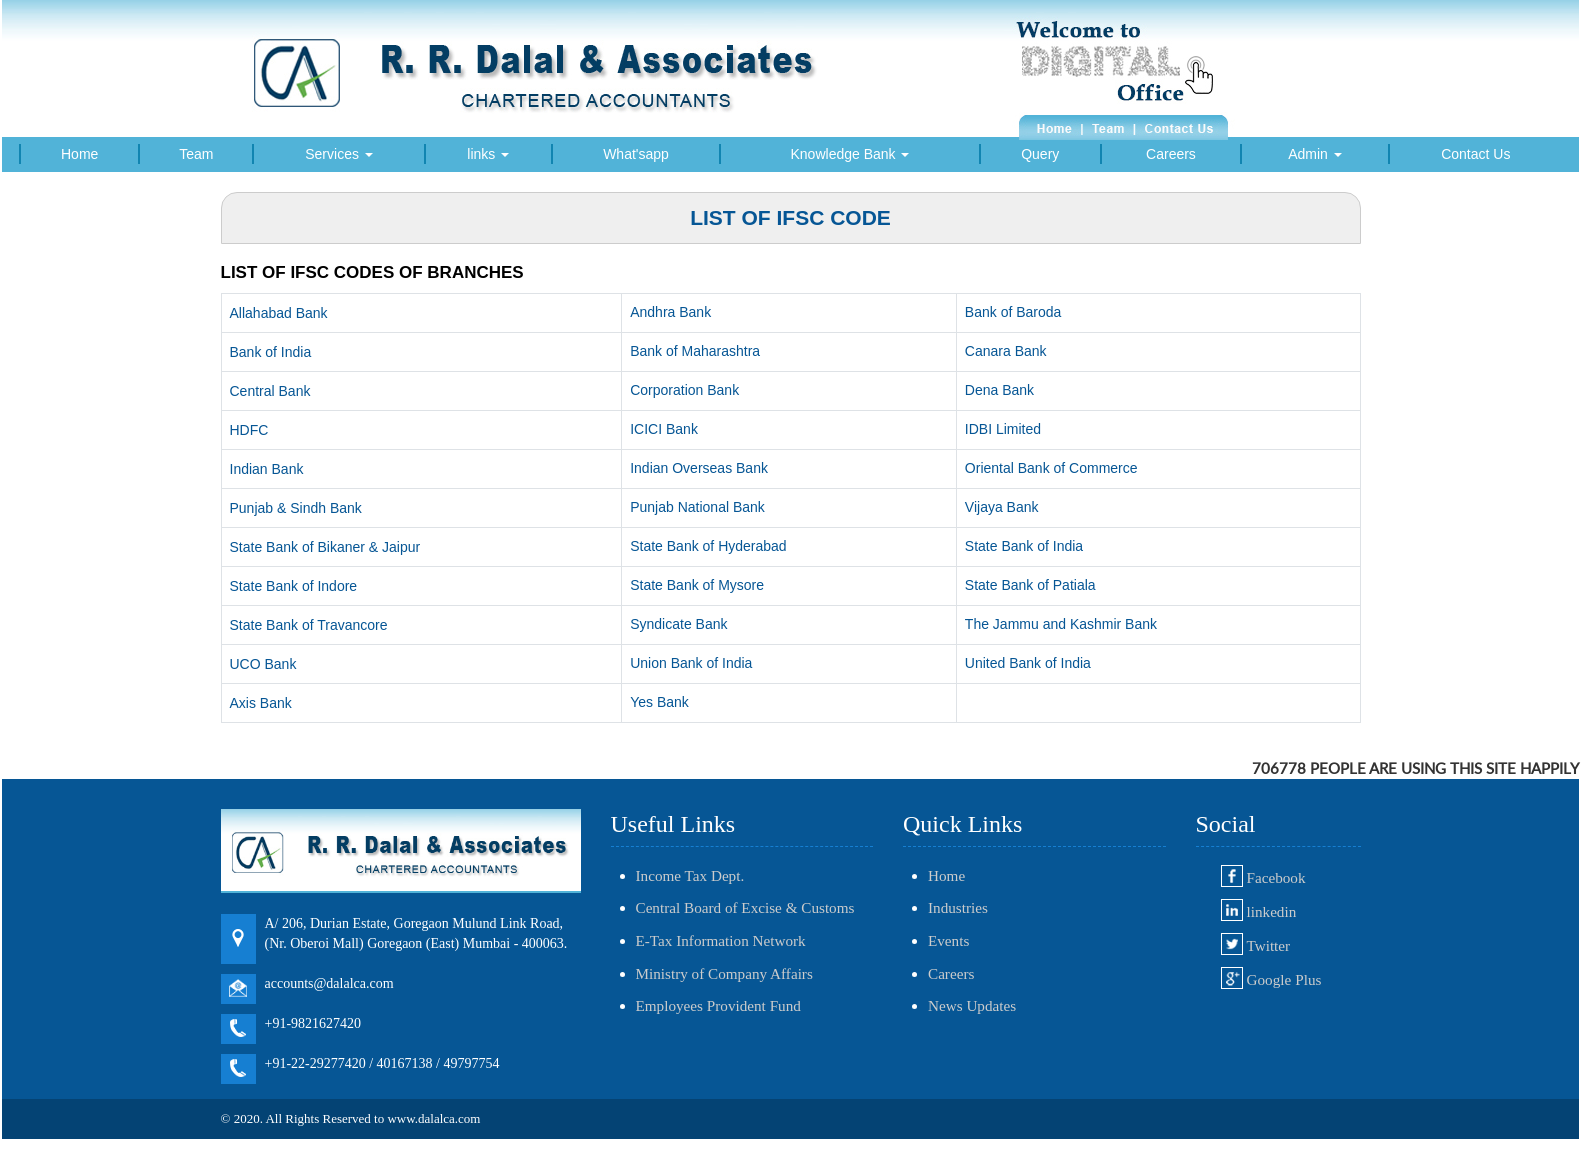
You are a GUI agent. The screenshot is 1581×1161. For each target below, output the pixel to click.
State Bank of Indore (294, 586)
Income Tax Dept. (690, 875)
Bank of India (271, 352)
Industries (958, 907)
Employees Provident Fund (718, 1005)
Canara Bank (1006, 351)
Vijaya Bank (1002, 507)
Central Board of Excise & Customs (745, 907)
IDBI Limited (1003, 429)
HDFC (249, 430)
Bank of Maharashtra (695, 351)
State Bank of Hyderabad (708, 546)
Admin (1315, 154)
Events (948, 940)
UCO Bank (263, 664)
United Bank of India (1028, 663)
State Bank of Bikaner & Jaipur (325, 547)
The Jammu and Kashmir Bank (1061, 624)
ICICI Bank (664, 429)
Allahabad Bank (279, 313)
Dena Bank (999, 390)
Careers (1171, 154)
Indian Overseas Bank (699, 468)
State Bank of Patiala (1030, 585)
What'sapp (636, 154)
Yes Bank (659, 702)
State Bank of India (1024, 546)
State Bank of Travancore (309, 625)
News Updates (972, 1005)
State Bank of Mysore (697, 585)
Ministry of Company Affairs (724, 973)
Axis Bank (261, 703)
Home (79, 154)
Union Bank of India (691, 663)
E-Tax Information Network (721, 940)
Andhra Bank (670, 312)
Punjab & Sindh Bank (296, 508)
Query (1040, 154)
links (488, 154)
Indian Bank (267, 469)
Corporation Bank (684, 390)
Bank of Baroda (1013, 312)
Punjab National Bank (697, 507)
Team (196, 154)
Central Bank (270, 391)
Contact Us (1475, 154)
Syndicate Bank (678, 624)
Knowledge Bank (850, 154)
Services (339, 154)
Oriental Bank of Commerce (1051, 468)
